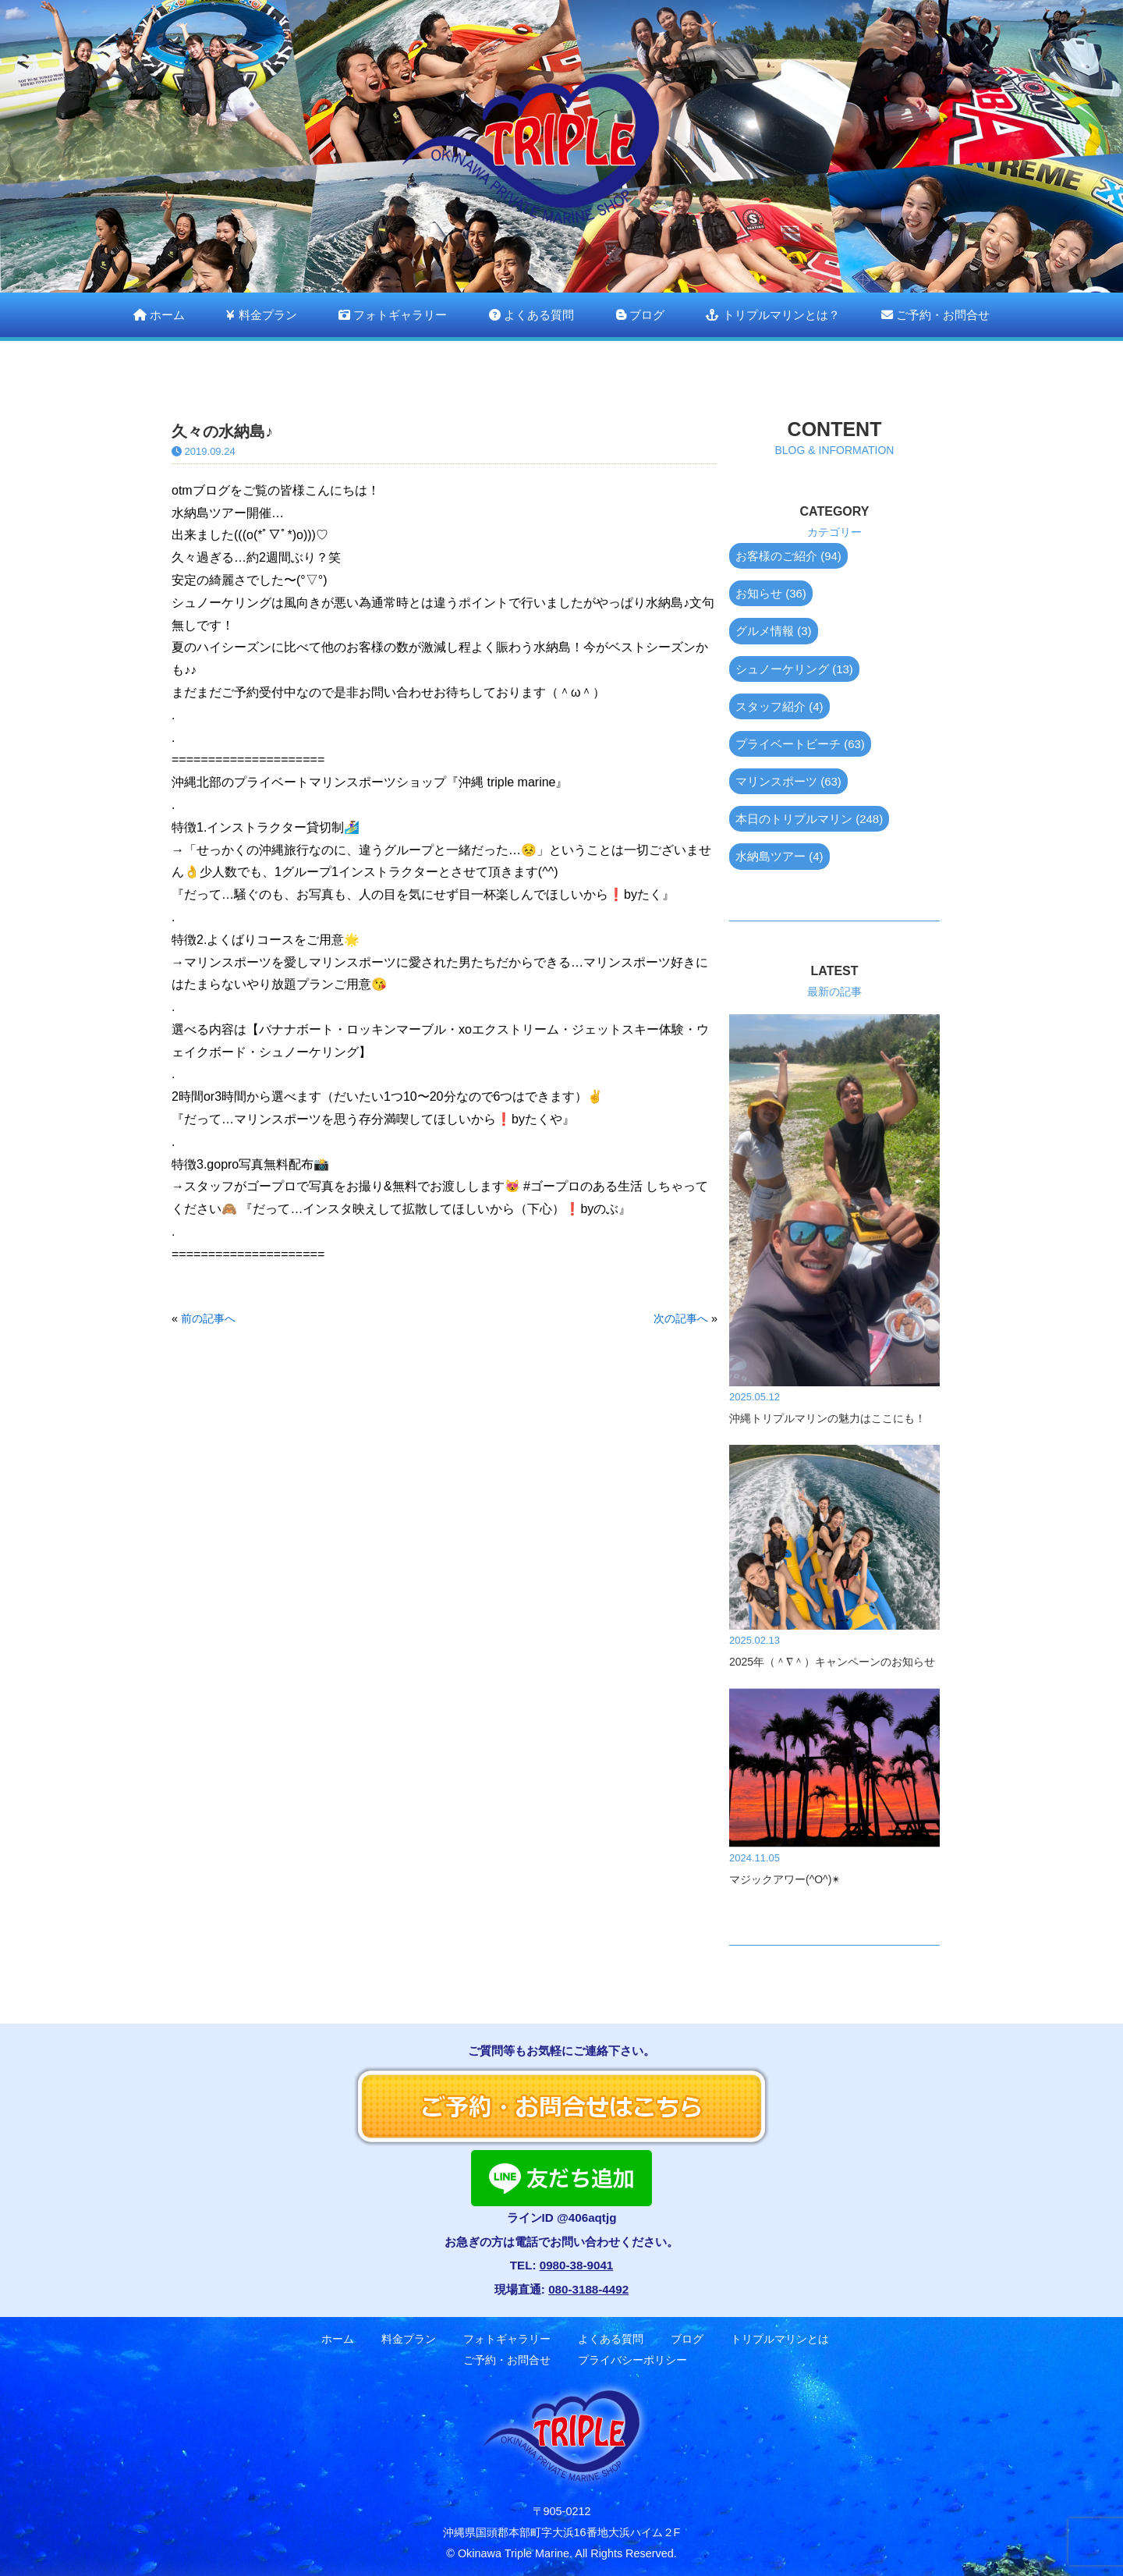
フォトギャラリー (392, 314)
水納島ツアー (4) (779, 856)
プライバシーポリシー (632, 2360)
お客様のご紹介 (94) (788, 555)
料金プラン (261, 314)
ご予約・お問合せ (935, 314)
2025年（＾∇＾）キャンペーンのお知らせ (832, 1661)
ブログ (640, 314)
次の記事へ (681, 1318)
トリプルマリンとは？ (772, 314)
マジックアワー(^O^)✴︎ (785, 1879)
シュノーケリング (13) (794, 669)
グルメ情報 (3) (773, 630)
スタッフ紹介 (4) (779, 706)
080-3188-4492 (588, 2289)
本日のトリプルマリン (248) (809, 818)
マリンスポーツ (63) (788, 781)
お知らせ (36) (770, 593)
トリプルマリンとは (780, 2339)
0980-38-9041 (577, 2265)
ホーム (159, 314)
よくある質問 (531, 314)
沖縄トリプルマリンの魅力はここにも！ (827, 1418)
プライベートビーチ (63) (800, 743)
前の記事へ (208, 1318)
